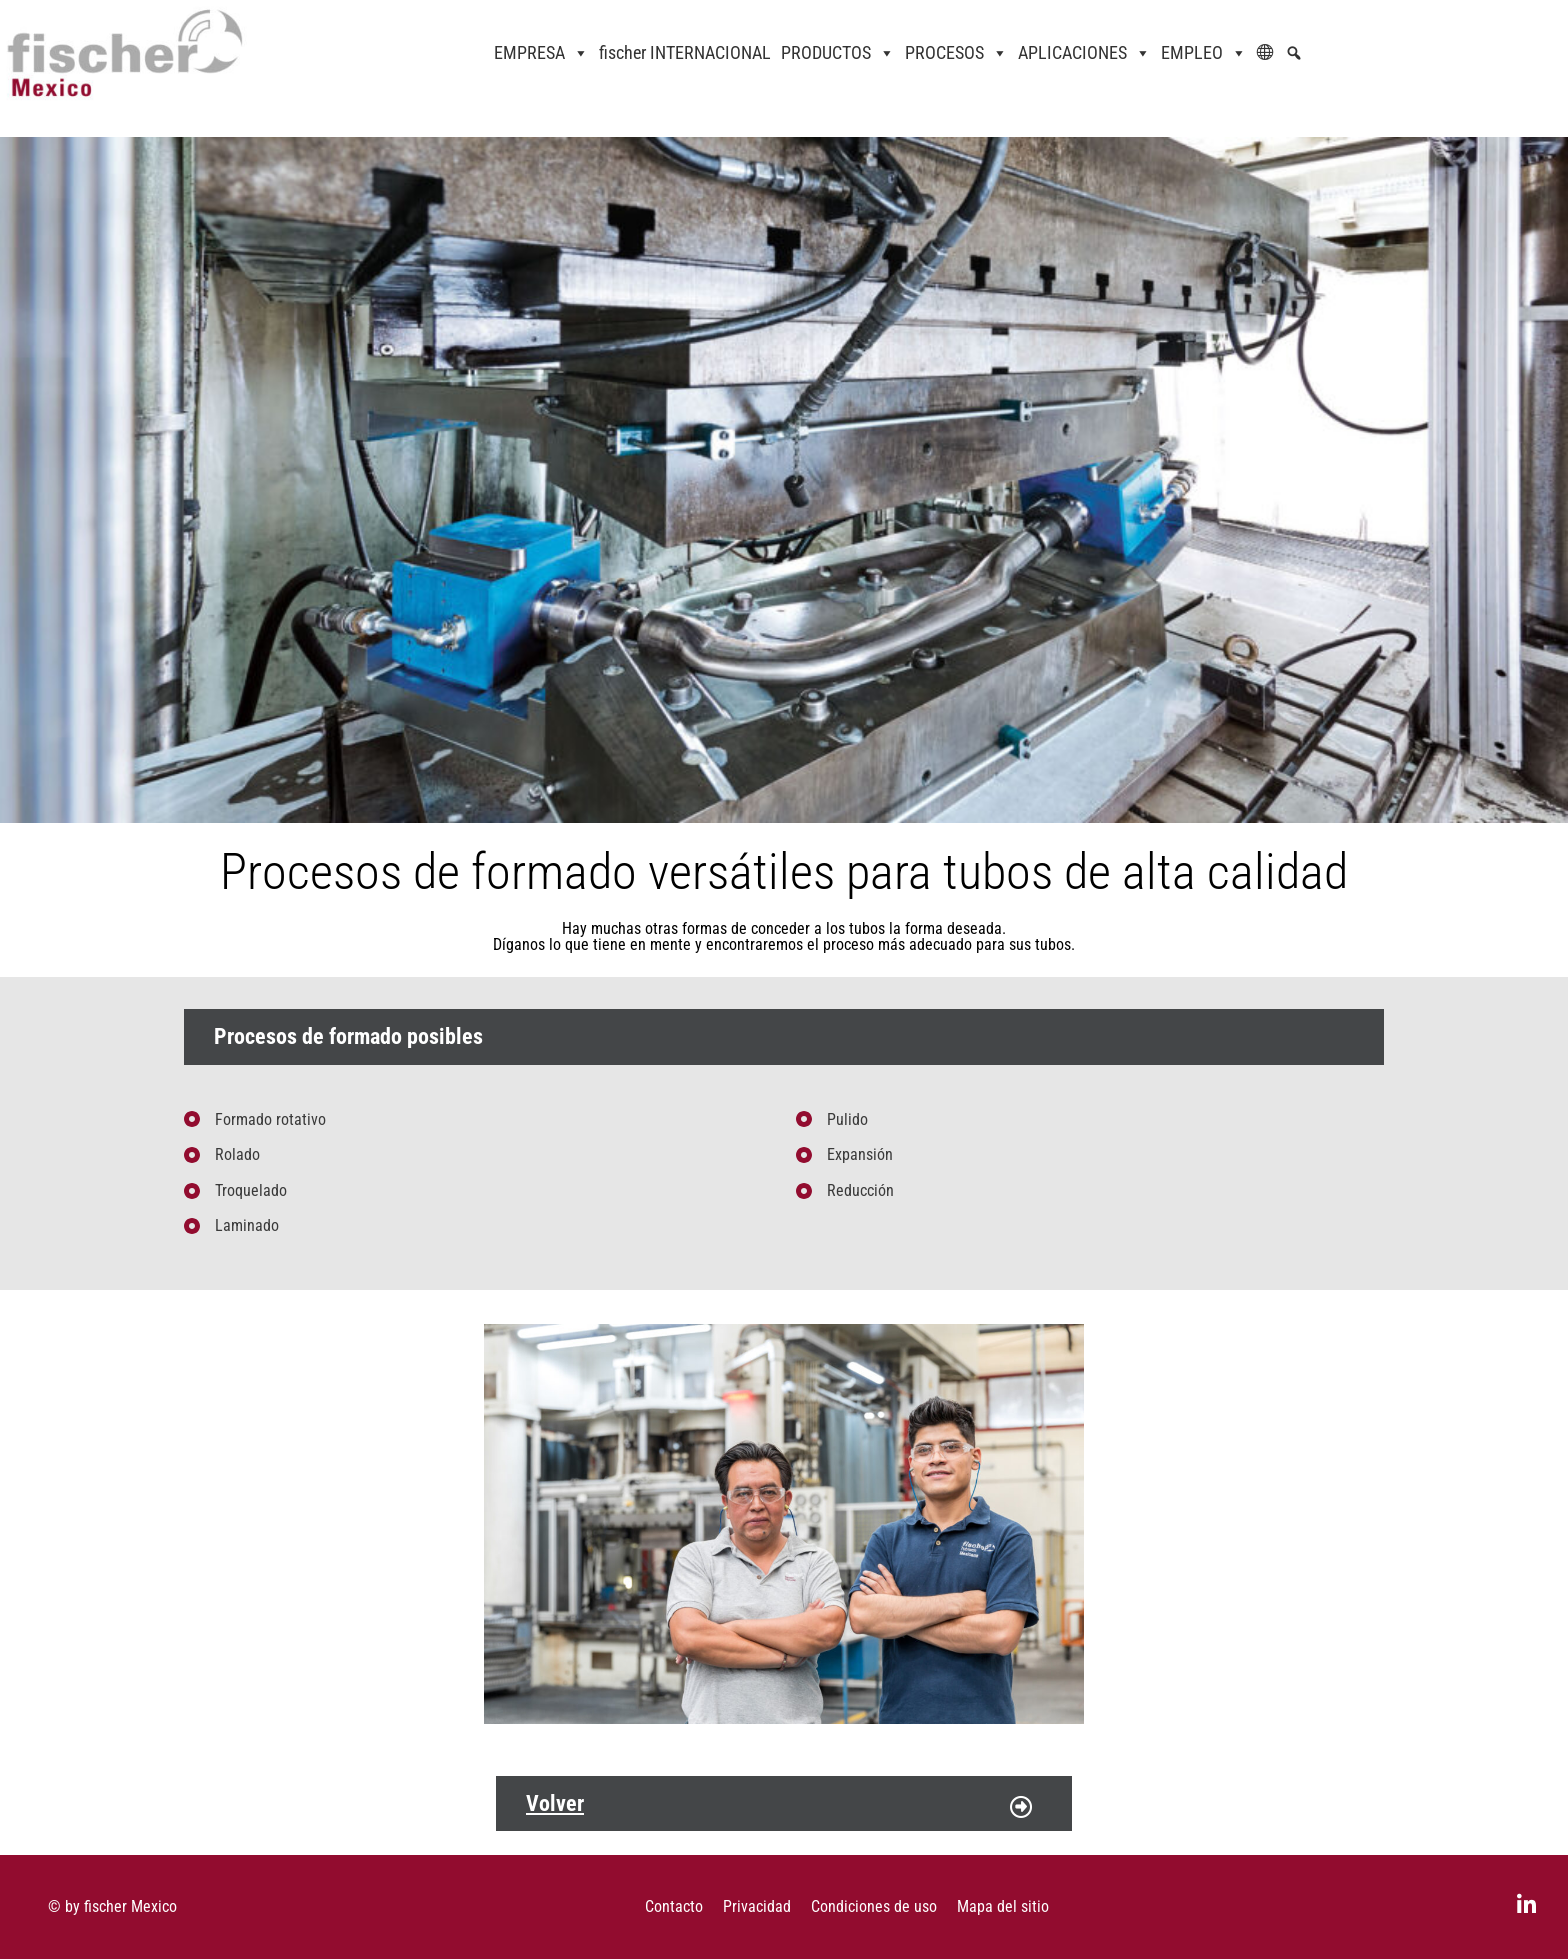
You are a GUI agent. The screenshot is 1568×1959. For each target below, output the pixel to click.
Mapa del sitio (1003, 1906)
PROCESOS (956, 53)
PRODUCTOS (838, 53)
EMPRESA (541, 53)
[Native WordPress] (1299, 53)
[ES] (1271, 53)
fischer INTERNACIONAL (685, 52)
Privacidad (757, 1906)
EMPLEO (1204, 53)
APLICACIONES (1084, 53)
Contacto (674, 1906)
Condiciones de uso (874, 1906)
